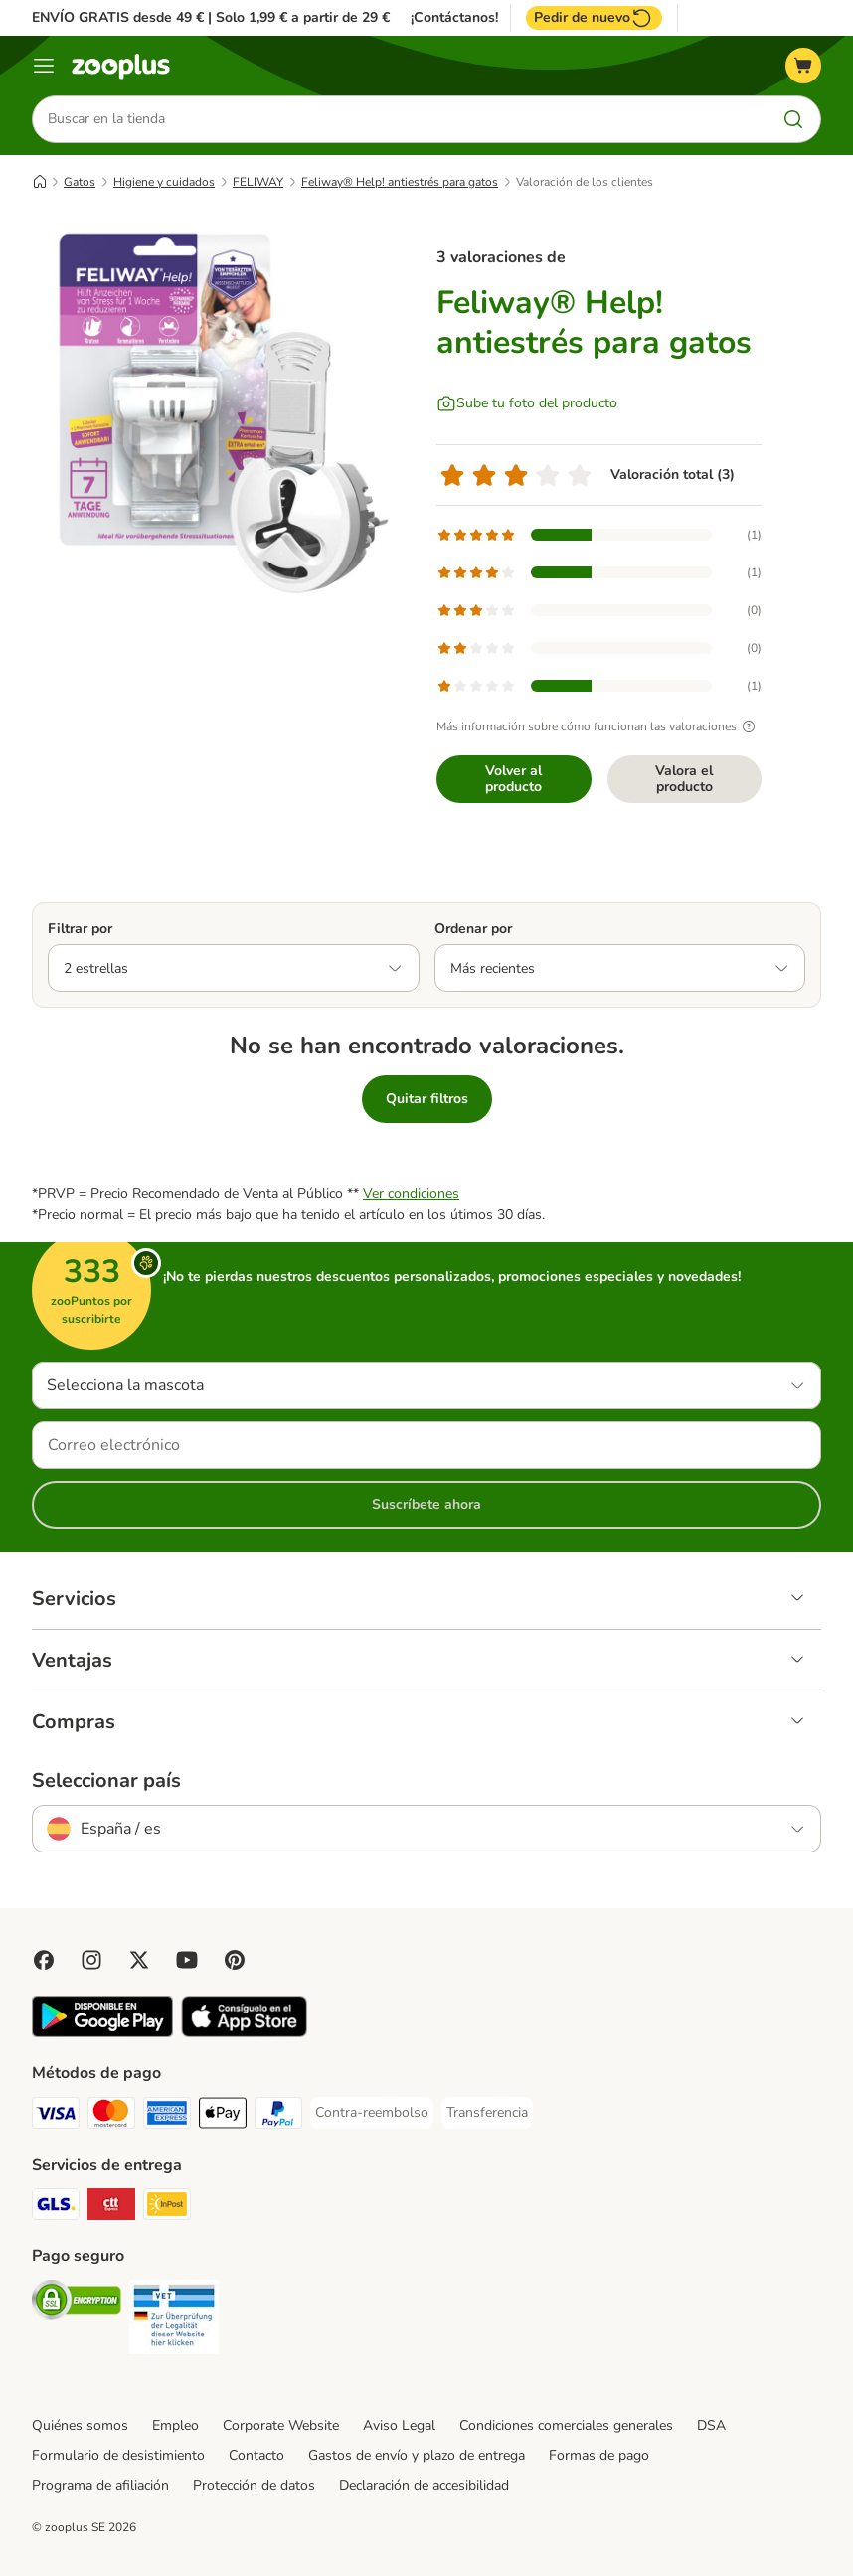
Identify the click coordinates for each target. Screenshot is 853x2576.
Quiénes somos (80, 2425)
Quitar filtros (427, 1098)
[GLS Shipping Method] (56, 2207)
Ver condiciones (411, 1193)
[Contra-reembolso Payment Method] (371, 2113)
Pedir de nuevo (594, 18)
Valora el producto (684, 778)
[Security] (76, 2303)
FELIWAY (258, 182)
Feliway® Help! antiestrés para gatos (399, 182)
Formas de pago (599, 2455)
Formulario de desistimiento (118, 2455)
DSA (711, 2425)
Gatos (79, 182)
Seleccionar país (106, 1781)
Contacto (256, 2455)
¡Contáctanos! (454, 18)
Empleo (175, 2425)
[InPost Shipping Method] (167, 2207)
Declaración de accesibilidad (424, 2485)
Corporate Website (281, 2425)
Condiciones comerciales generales (566, 2425)
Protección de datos (254, 2485)
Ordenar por (473, 928)
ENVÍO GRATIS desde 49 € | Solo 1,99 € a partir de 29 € (211, 17)
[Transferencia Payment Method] (487, 2113)
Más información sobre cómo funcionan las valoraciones (598, 726)
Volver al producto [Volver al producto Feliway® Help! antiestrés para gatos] (513, 778)
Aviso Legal (399, 2425)
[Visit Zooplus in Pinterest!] (235, 1960)
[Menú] (44, 65)
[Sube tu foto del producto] (526, 403)
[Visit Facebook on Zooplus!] (44, 1960)
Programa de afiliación (100, 2485)
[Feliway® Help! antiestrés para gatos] (221, 412)
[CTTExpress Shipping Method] (111, 2207)
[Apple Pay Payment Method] (223, 2116)
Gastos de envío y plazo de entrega (416, 2455)
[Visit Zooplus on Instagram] (91, 1960)
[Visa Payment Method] (56, 2116)
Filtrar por (80, 928)
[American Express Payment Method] (167, 2116)
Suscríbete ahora (426, 1504)
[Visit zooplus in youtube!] (187, 1960)
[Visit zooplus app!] (102, 2032)
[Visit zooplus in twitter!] (139, 1960)
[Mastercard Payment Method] (111, 2116)
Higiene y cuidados (164, 182)
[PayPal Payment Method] (278, 2116)
